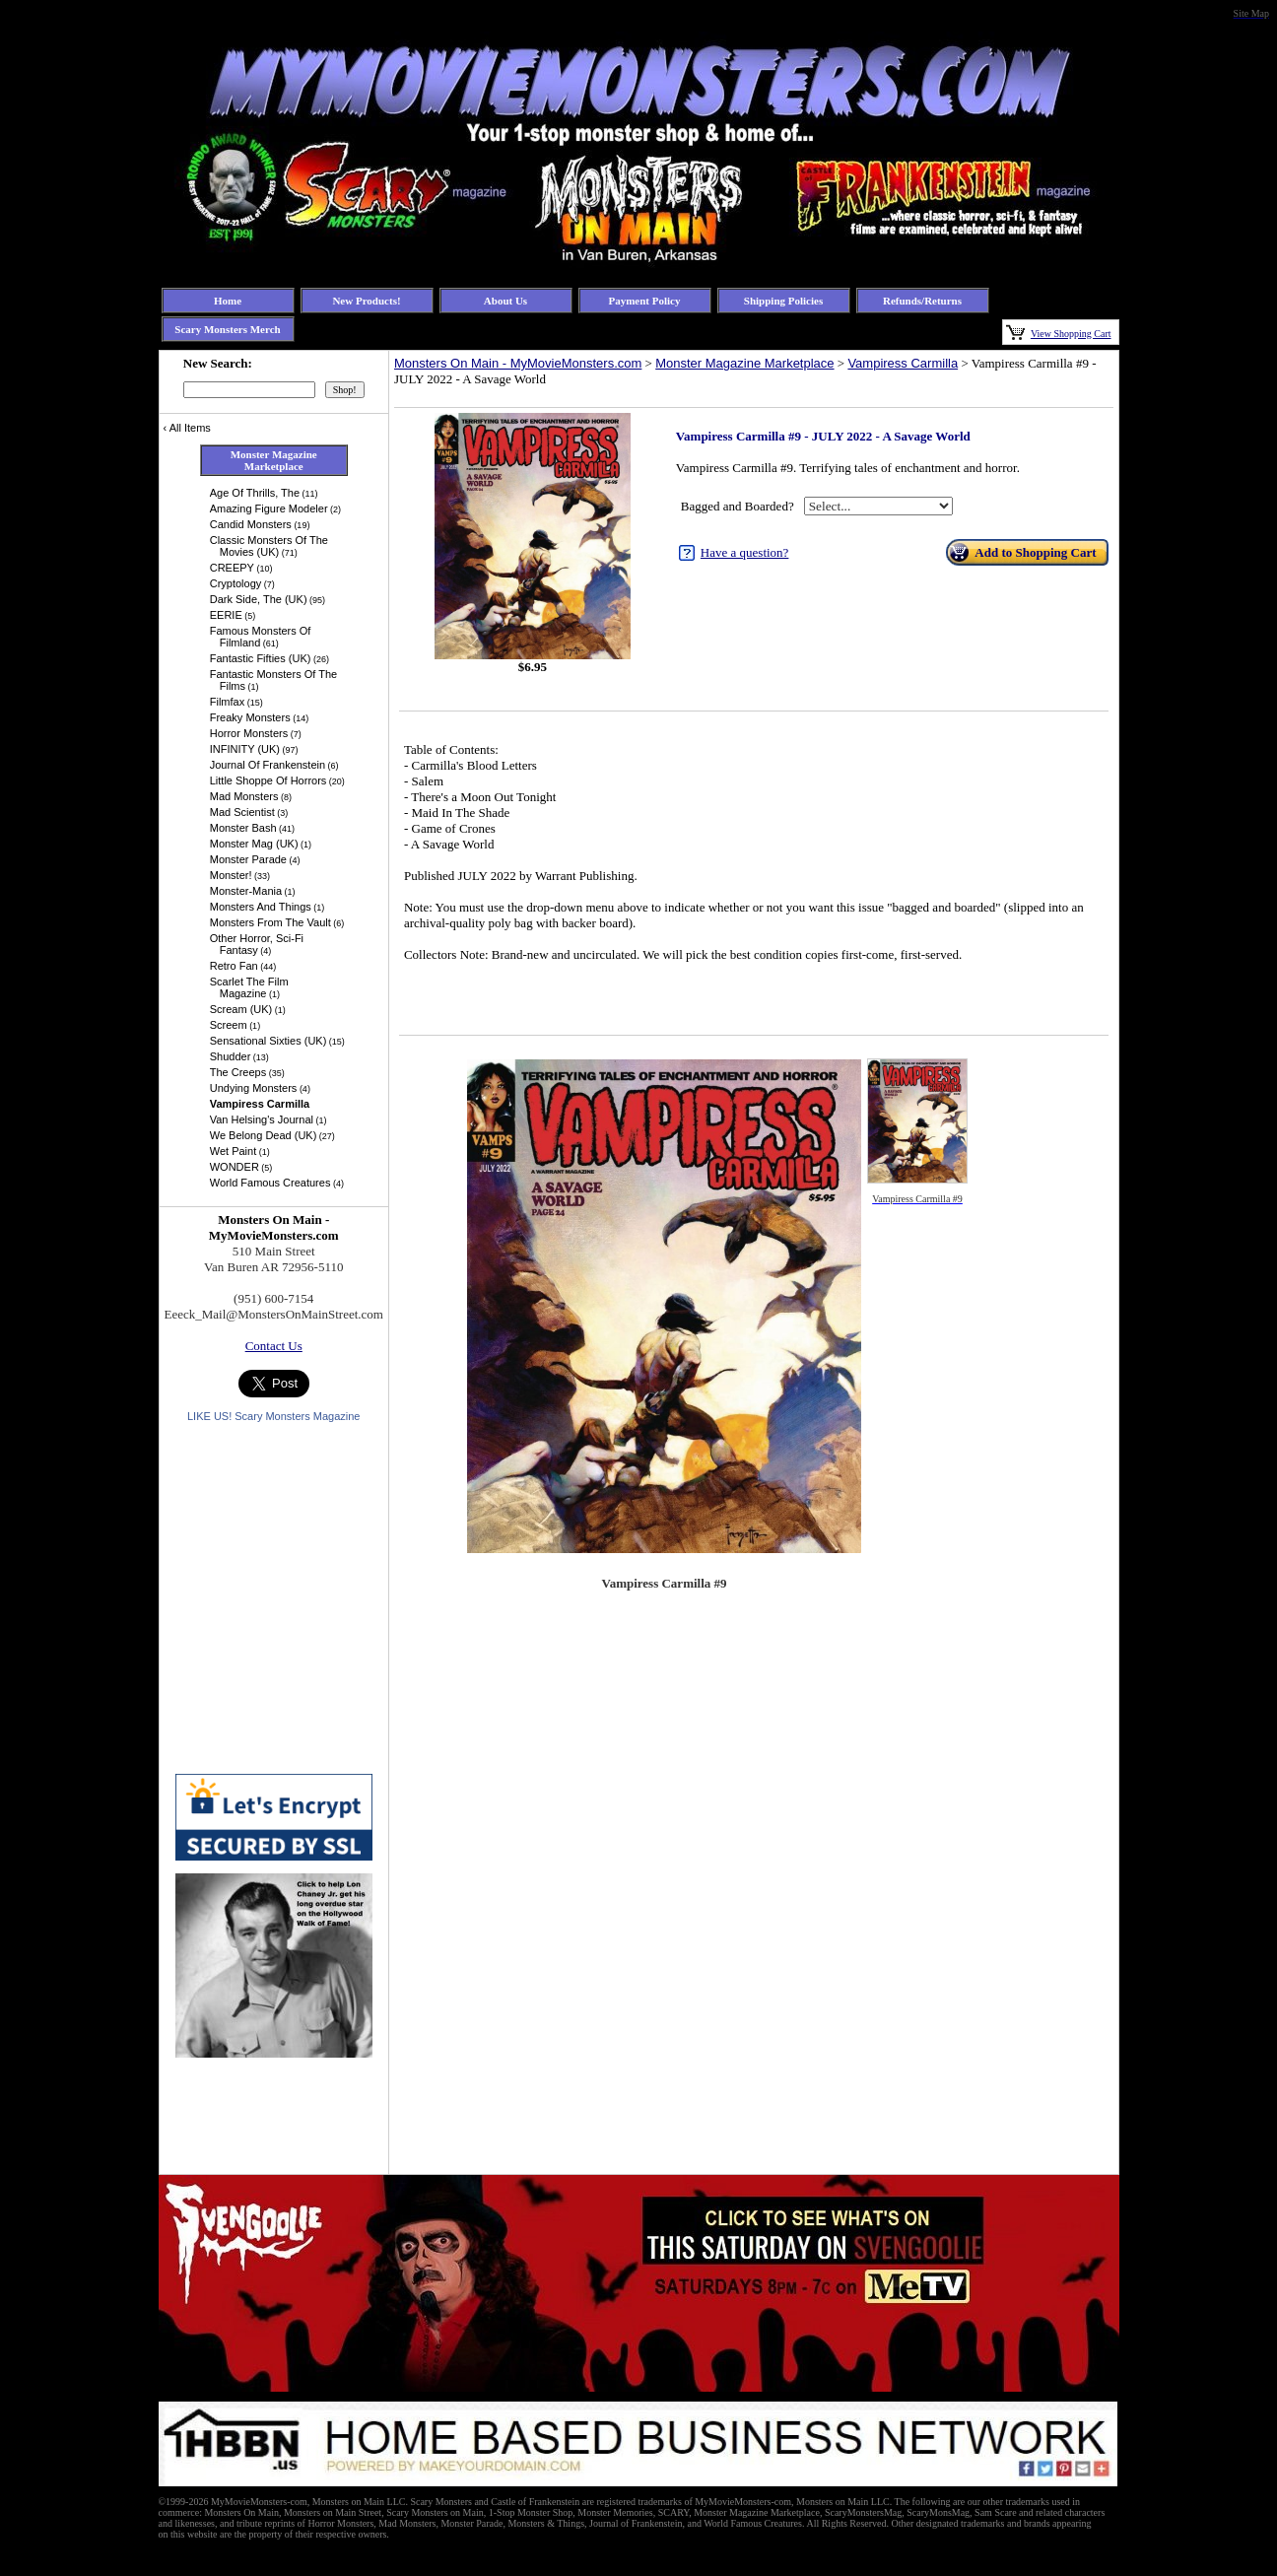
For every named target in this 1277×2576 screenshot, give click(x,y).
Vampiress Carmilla (902, 363)
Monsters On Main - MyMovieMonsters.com (517, 363)
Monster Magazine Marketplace (744, 363)
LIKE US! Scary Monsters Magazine (273, 1416)
